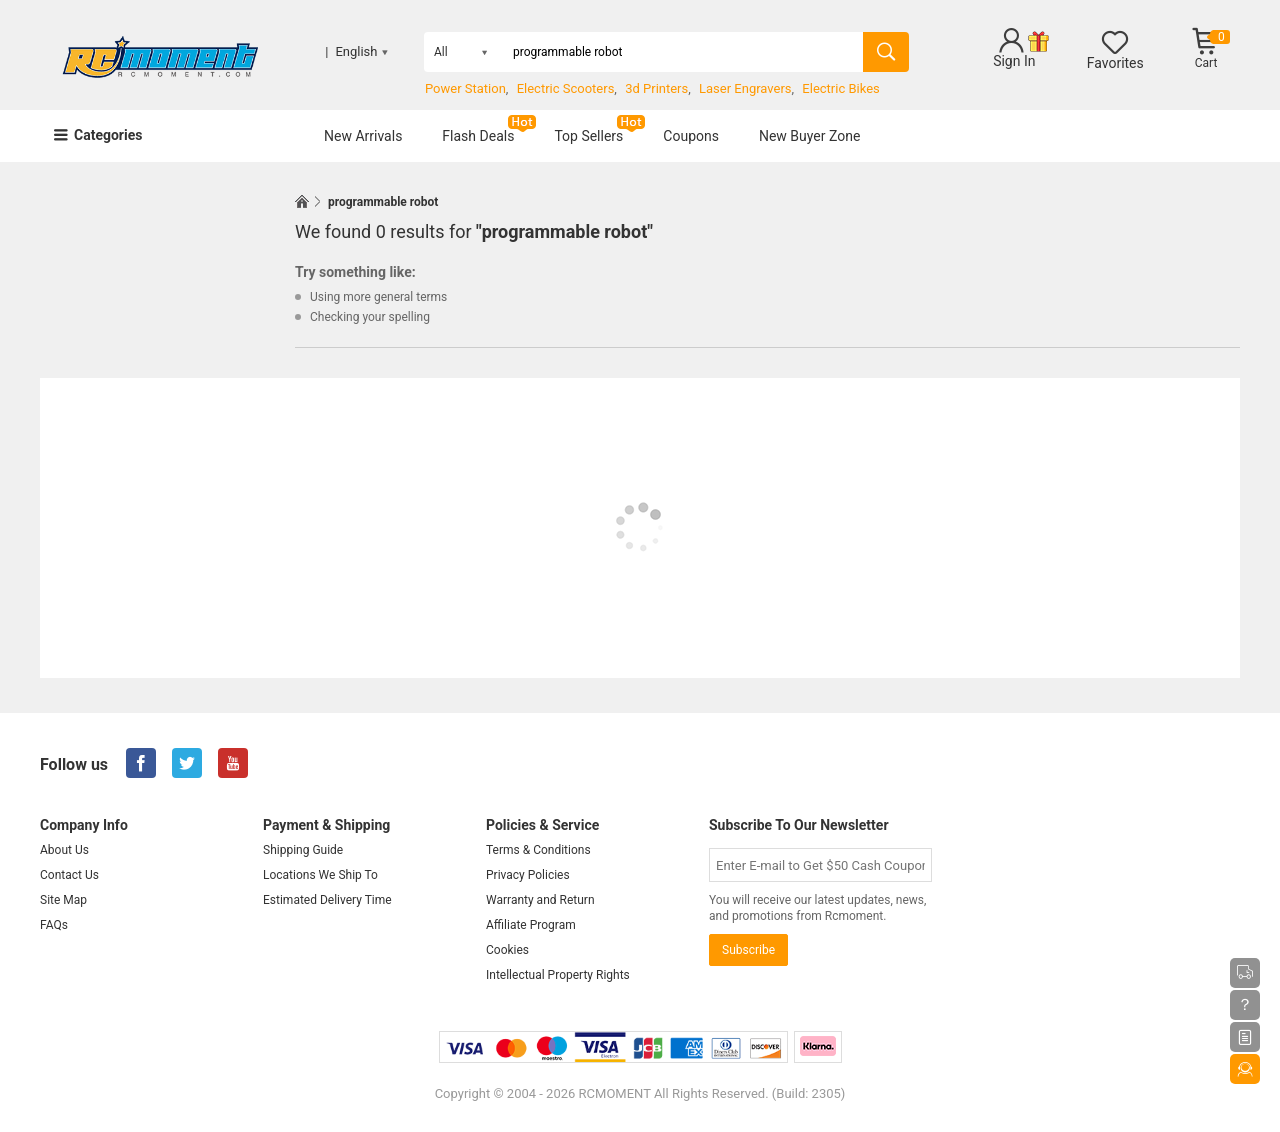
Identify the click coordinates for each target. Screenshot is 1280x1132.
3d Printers (656, 88)
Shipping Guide (303, 850)
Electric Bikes (840, 88)
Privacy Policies (528, 875)
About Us (64, 850)
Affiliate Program (531, 925)
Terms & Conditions (538, 850)
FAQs (54, 925)
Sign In (1014, 61)
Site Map (63, 900)
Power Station (465, 88)
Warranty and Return (540, 900)
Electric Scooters (566, 88)
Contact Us (69, 875)
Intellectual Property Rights (558, 975)
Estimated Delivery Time (327, 900)
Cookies (507, 950)
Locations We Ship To (320, 875)
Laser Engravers (745, 88)
